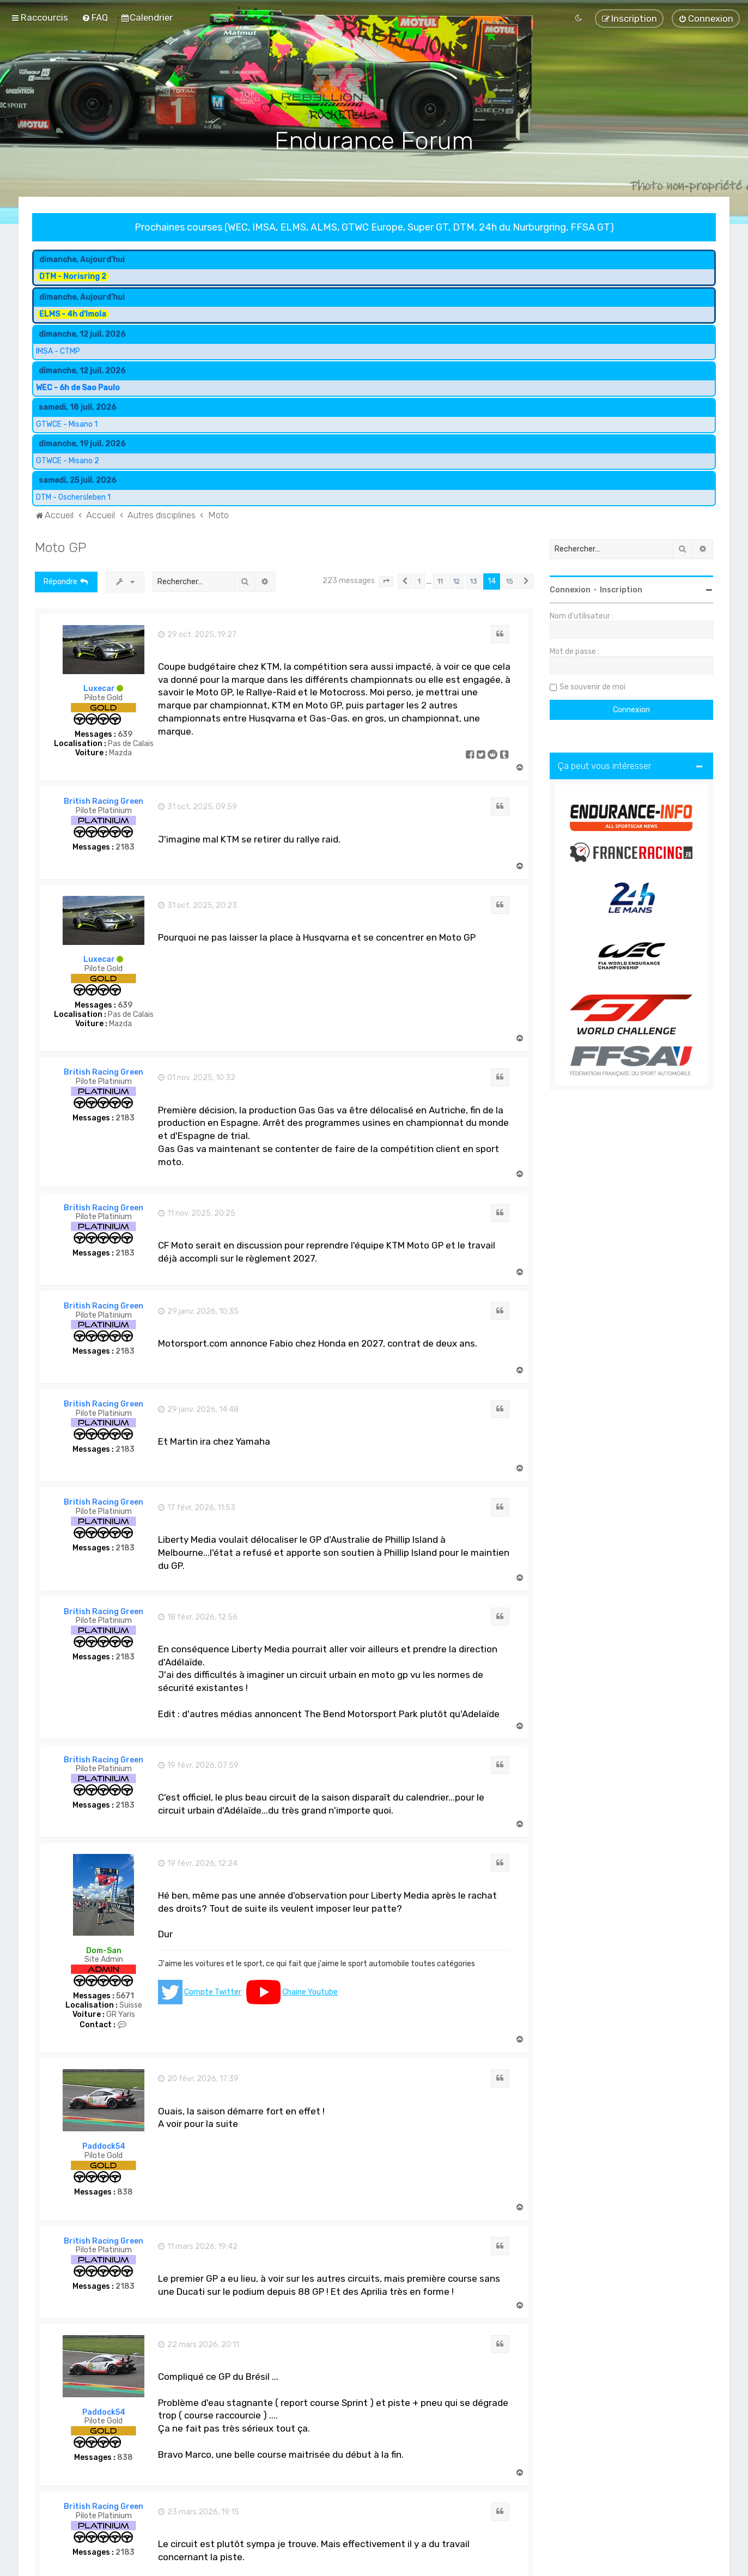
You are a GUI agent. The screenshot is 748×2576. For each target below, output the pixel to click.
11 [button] (440, 579)
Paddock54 (103, 2145)
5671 (125, 1995)
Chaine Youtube (310, 1990)
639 (125, 733)
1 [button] (419, 579)
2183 (125, 845)
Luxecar (99, 687)
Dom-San (103, 1949)
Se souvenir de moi (592, 685)
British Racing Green (103, 800)
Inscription (621, 588)
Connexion (570, 588)
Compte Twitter (212, 1990)
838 (125, 2190)
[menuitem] (95, 17)
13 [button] (473, 579)
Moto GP (61, 545)
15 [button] (509, 579)
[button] (386, 579)
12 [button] (456, 579)
